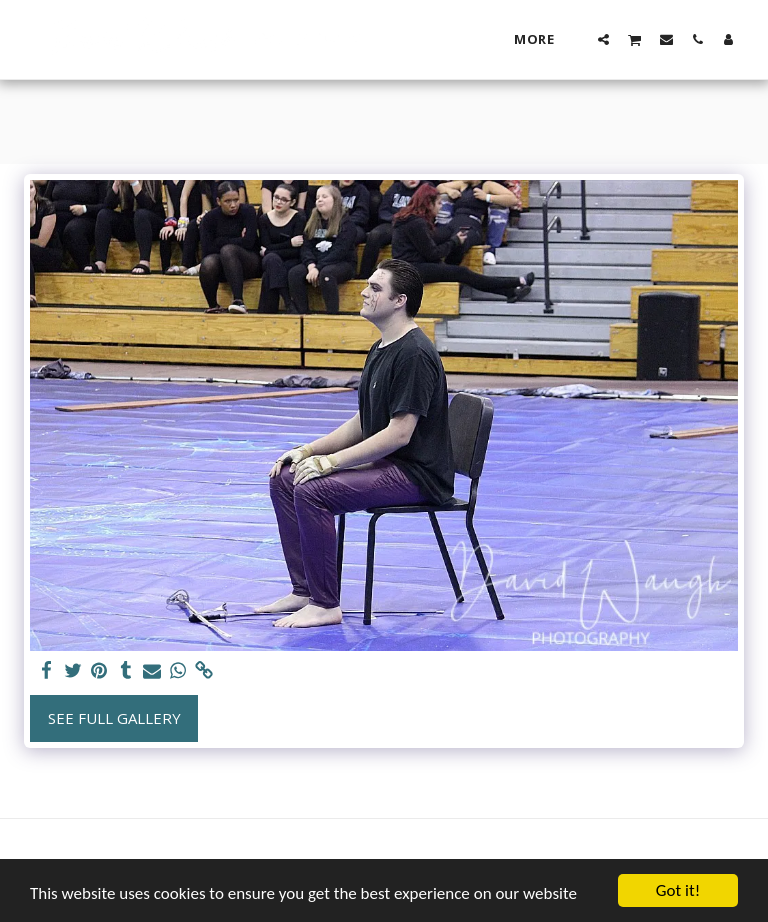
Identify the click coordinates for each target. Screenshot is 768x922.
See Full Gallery (114, 718)
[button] (603, 39)
